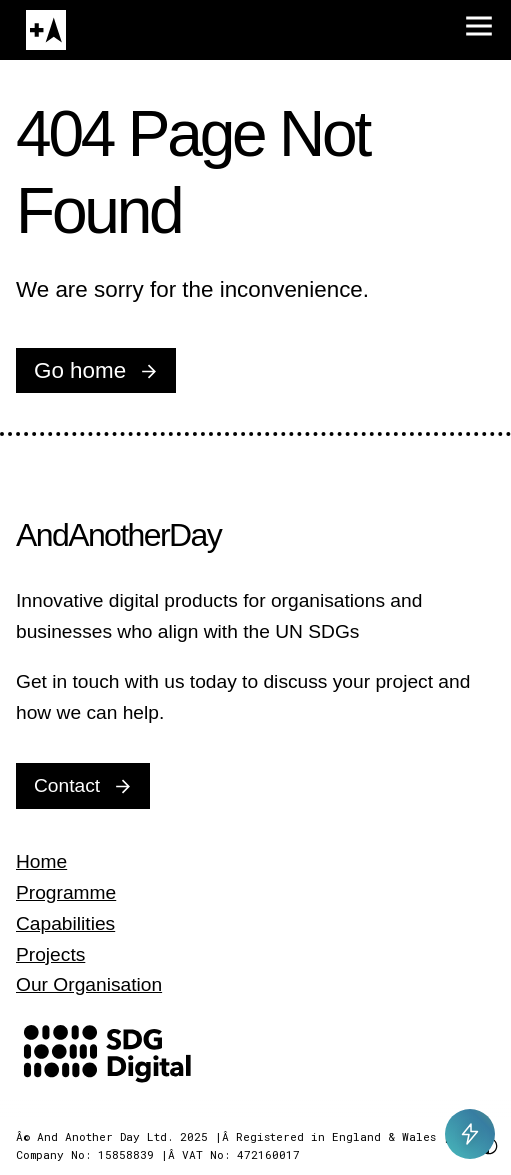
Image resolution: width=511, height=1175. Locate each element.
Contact (67, 785)
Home (41, 861)
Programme (66, 892)
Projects (50, 954)
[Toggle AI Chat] (470, 1134)
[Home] (46, 30)
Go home (80, 370)
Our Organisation (89, 984)
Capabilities (65, 923)
